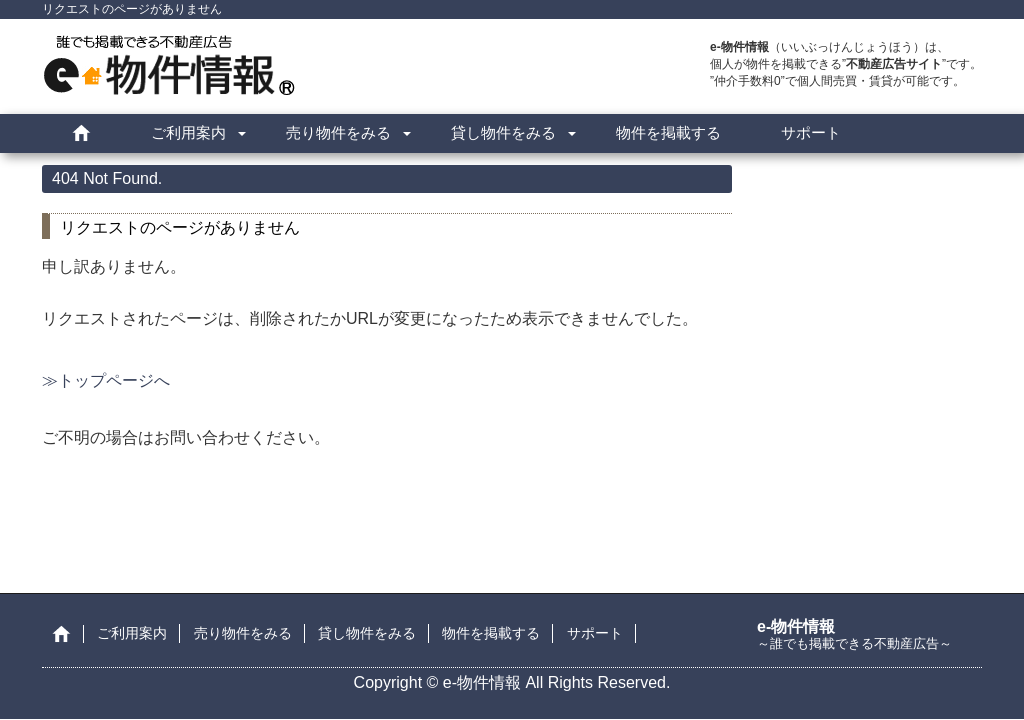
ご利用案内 (188, 132)
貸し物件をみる (503, 132)
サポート (811, 132)
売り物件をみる (338, 132)
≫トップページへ (106, 380)
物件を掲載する (668, 132)
